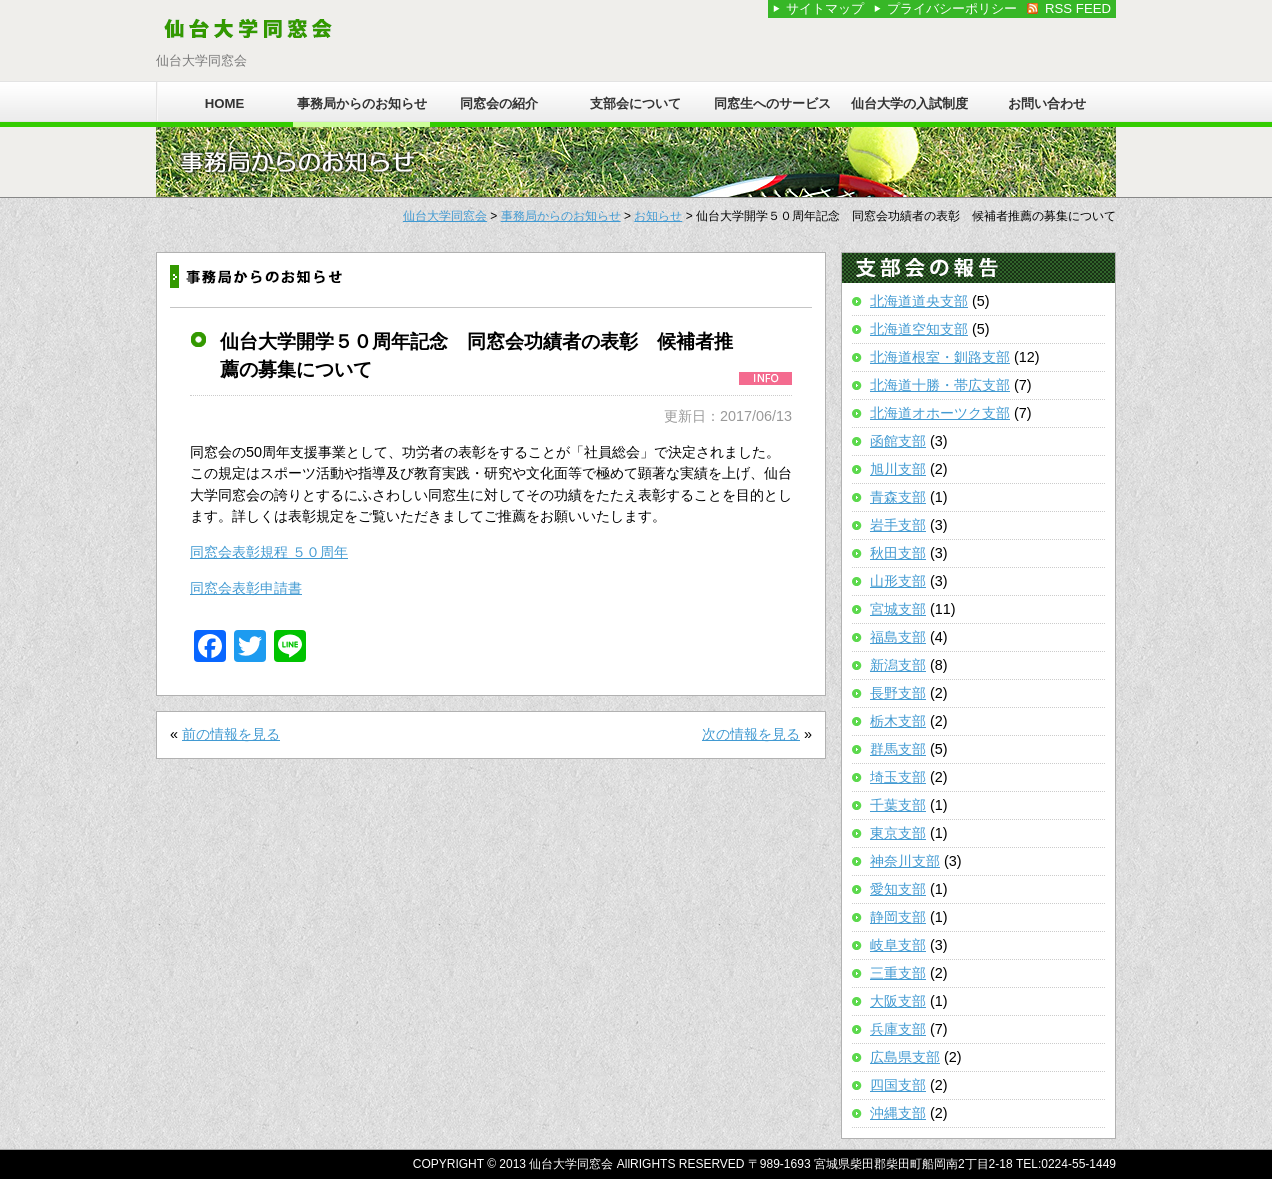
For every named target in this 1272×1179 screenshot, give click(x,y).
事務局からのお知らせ (362, 103)
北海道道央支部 (919, 301)
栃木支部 (898, 721)
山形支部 (898, 581)
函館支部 (898, 441)
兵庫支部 (898, 1029)
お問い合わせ (1047, 103)
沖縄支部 (898, 1113)
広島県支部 (905, 1057)
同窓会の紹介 (499, 103)
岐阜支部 (898, 945)
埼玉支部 (898, 777)
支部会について (635, 103)
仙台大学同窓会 (445, 216)
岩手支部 (898, 525)
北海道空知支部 (919, 329)
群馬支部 (898, 749)
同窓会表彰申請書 (246, 588)
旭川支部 (898, 469)
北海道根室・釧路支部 (940, 357)
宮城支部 (898, 609)
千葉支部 (898, 805)
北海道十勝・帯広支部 (940, 385)
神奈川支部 (905, 861)
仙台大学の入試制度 (909, 103)
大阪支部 (898, 1001)
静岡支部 (898, 917)
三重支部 (898, 973)
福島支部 (898, 637)
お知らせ (658, 216)
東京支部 (898, 833)
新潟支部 (898, 665)
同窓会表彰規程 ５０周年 (269, 552)
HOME (225, 103)
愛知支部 (898, 889)
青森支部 (898, 497)
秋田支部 (898, 553)
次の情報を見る (751, 734)
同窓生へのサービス (772, 103)
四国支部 (898, 1085)
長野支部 (898, 693)
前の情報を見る (231, 734)
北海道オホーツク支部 (940, 413)
